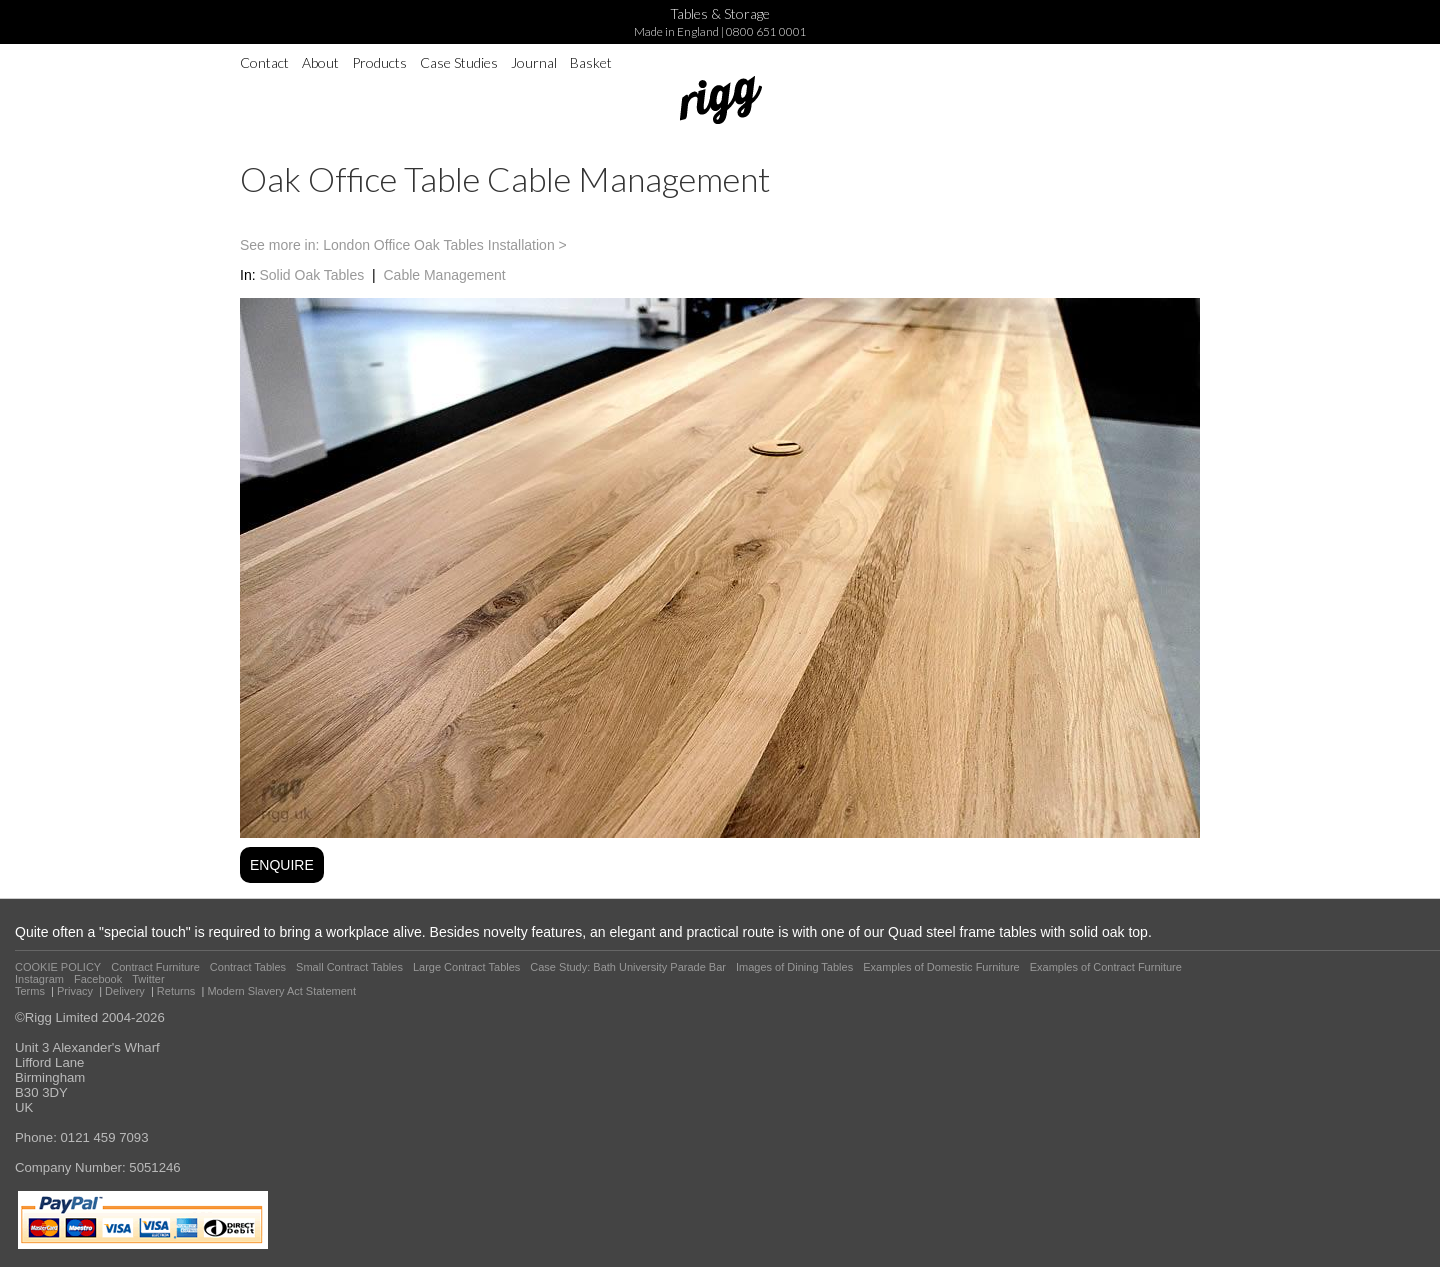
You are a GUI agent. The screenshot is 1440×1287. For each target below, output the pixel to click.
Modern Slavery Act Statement (281, 991)
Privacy (75, 991)
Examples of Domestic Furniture (941, 967)
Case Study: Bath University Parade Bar (628, 967)
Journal (534, 62)
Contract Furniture (155, 967)
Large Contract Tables (466, 967)
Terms (30, 991)
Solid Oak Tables (311, 275)
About (320, 62)
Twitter (148, 979)
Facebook (98, 979)
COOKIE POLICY (58, 967)
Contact (264, 62)
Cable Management (444, 275)
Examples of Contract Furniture (1106, 967)
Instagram (39, 979)
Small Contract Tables (349, 967)
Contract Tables (248, 967)
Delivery (125, 991)
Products (379, 62)
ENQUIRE (282, 865)
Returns (176, 991)
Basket (591, 62)
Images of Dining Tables (794, 967)
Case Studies (459, 62)
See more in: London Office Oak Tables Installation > (403, 245)
